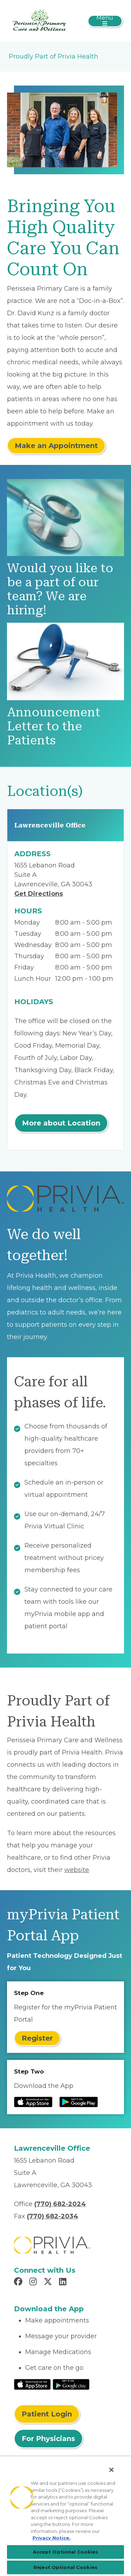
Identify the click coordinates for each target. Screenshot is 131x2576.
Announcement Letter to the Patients (53, 726)
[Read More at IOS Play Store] (32, 2384)
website (76, 1870)
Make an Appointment (56, 445)
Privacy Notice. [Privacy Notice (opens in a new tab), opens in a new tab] (51, 2538)
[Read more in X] (49, 2282)
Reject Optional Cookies (65, 2567)
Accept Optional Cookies (66, 2552)
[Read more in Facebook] (19, 2282)
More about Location (61, 1123)
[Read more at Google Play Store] (78, 2102)
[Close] (111, 2469)
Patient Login (47, 2414)
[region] (65, 2516)
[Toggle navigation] (105, 21)
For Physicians (48, 2438)
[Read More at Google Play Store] (71, 2384)
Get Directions (38, 894)
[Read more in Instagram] (34, 2282)
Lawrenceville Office (50, 825)
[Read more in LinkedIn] (63, 2282)
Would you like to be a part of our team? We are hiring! (60, 589)
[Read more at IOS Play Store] (33, 2102)
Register (37, 2038)
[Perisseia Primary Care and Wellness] (39, 20)
